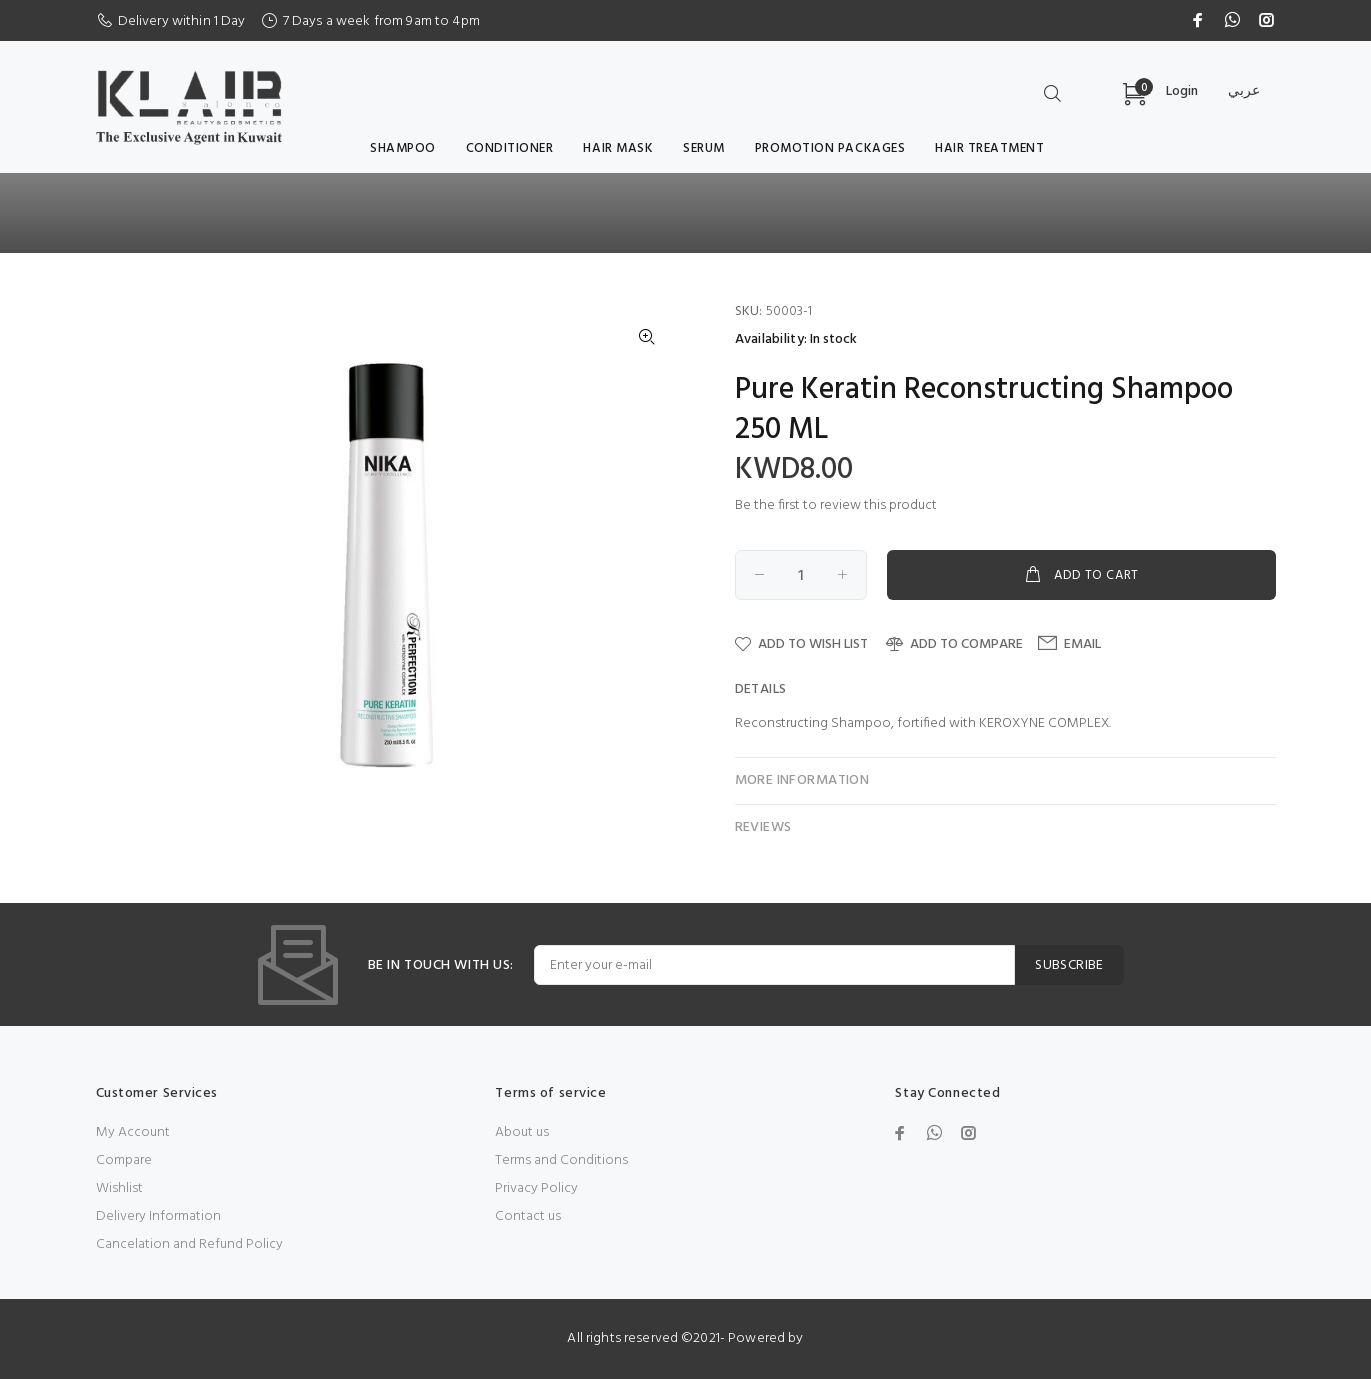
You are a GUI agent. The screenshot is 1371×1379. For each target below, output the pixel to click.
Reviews (763, 827)
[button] (647, 337)
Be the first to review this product (836, 505)
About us (522, 1132)
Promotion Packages (830, 148)
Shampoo (403, 148)
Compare (124, 1160)
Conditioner (510, 148)
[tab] (1005, 690)
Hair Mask (618, 148)
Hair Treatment (989, 148)
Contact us (528, 1216)
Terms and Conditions (561, 1160)
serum (704, 148)
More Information (802, 780)
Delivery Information (158, 1216)
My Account (133, 1132)
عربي (1244, 91)
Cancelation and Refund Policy (189, 1244)
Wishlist (119, 1188)
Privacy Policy (536, 1188)
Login (1182, 91)
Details (761, 689)
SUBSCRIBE (1069, 965)
